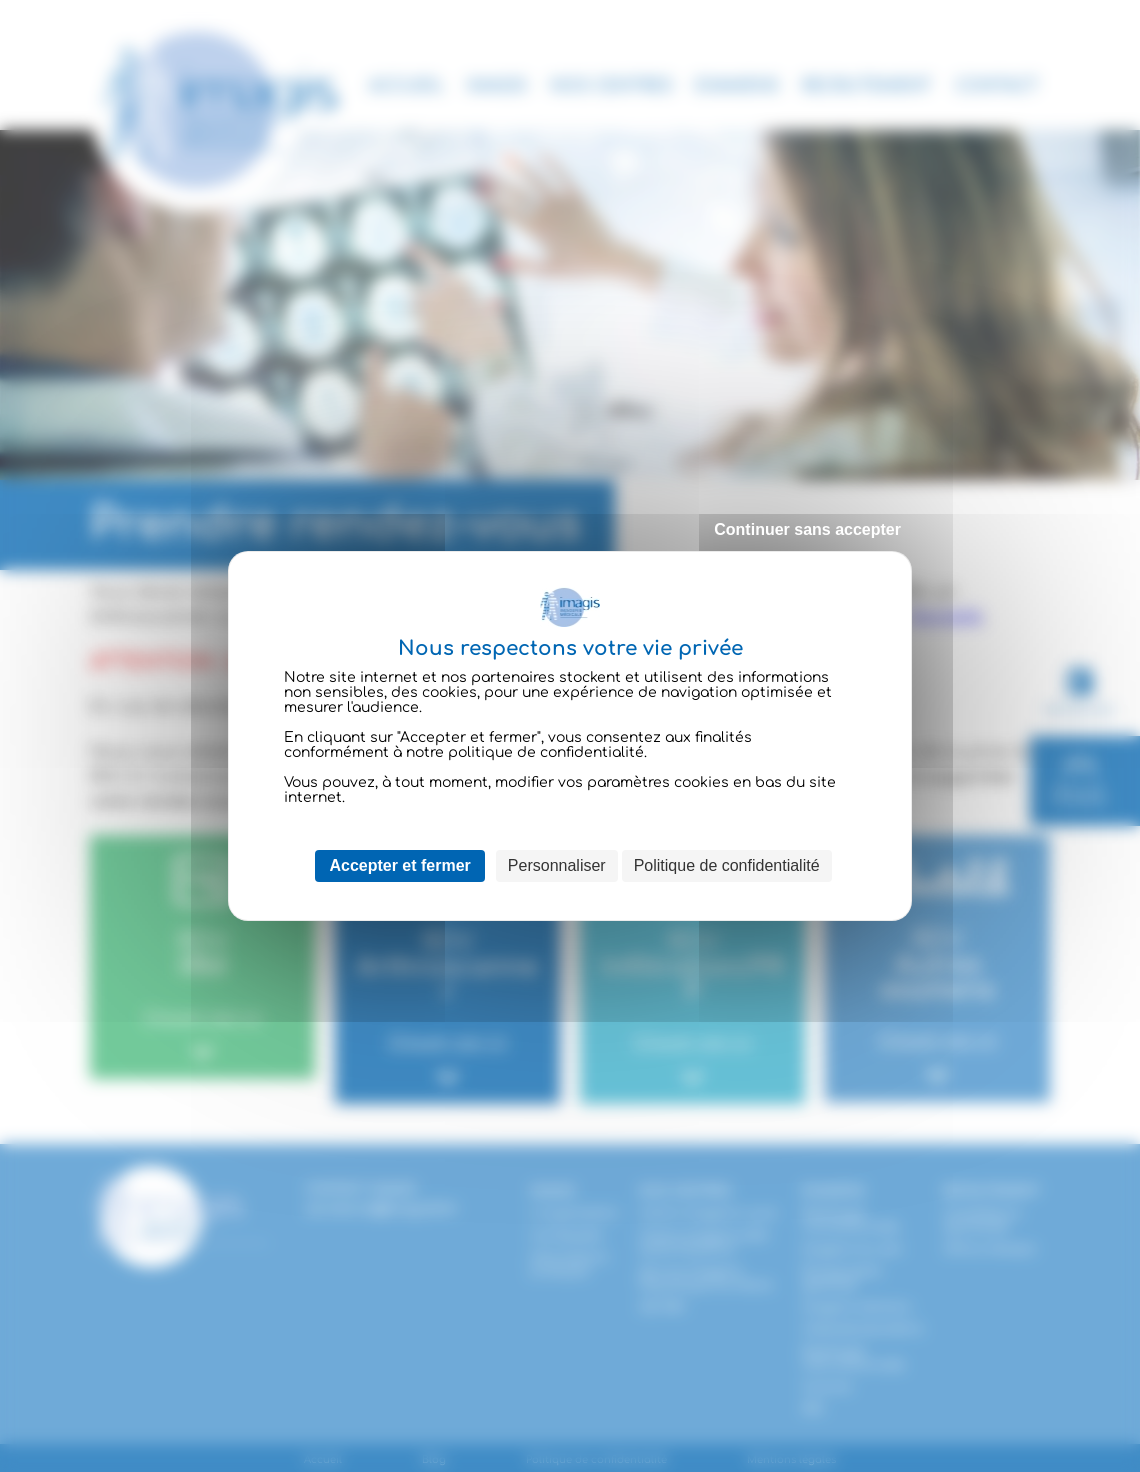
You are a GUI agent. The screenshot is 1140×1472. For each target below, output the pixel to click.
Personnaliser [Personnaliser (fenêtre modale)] (557, 865)
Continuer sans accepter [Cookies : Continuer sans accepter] (807, 529)
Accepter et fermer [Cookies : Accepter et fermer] (399, 865)
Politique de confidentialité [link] (727, 865)
